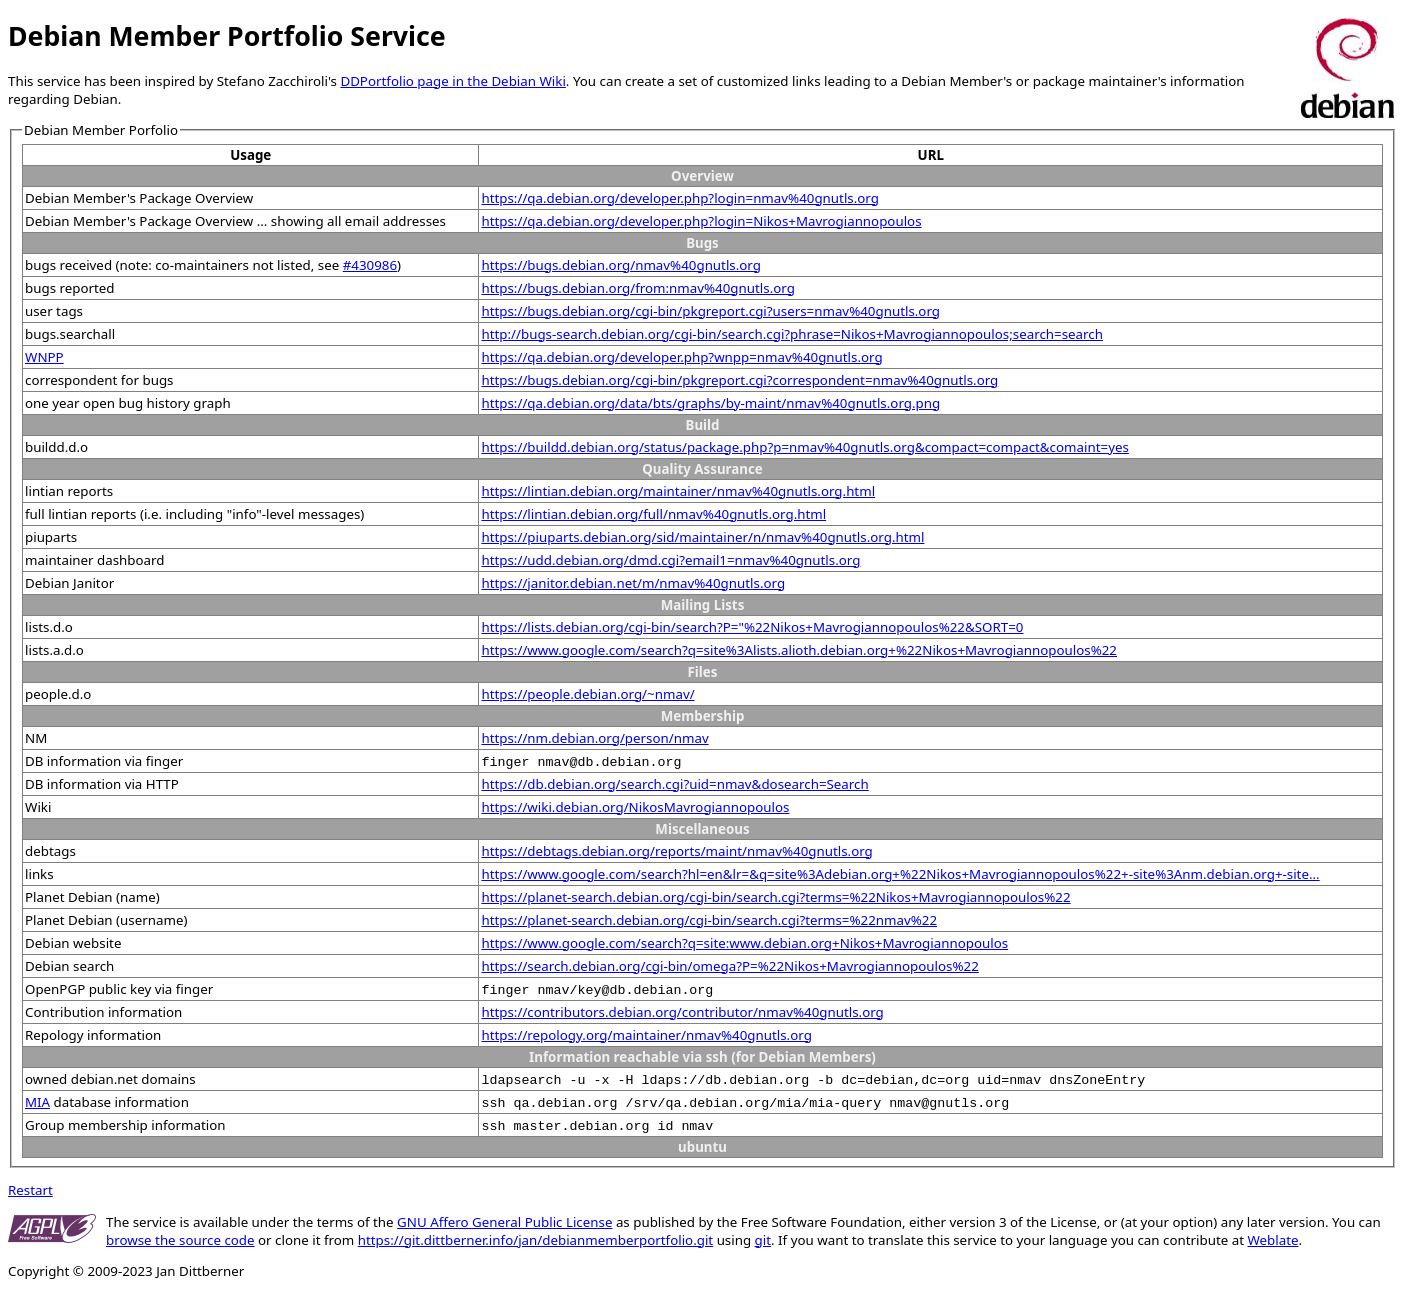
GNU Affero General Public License (504, 1222)
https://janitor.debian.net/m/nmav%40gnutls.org (633, 583)
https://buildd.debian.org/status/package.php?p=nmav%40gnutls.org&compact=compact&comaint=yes (804, 447)
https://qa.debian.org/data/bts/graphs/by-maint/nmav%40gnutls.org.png (710, 403)
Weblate (1272, 1240)
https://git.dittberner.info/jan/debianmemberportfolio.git (535, 1240)
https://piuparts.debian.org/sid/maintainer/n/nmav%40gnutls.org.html (702, 537)
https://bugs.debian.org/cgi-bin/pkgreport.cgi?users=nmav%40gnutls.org (710, 311)
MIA (37, 1102)
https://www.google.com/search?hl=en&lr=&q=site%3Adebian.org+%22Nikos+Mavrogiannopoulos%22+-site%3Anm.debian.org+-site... (900, 874)
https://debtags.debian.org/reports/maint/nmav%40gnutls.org (676, 851)
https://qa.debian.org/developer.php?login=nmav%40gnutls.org (679, 198)
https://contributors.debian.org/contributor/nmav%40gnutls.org (682, 1012)
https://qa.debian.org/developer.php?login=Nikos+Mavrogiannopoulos (701, 221)
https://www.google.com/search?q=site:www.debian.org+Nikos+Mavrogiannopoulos (744, 943)
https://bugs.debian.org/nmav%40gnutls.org (621, 265)
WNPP (44, 357)
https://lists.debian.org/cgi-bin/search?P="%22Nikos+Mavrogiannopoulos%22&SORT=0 (752, 627)
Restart (30, 1190)
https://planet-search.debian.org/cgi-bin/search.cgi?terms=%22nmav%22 (709, 920)
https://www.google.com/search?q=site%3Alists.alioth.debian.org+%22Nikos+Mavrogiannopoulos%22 (799, 650)
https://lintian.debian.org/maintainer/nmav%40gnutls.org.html (678, 491)
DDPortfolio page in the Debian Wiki (452, 81)
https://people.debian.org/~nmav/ (587, 694)
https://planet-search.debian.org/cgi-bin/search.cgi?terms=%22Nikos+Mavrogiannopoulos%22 (775, 897)
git (763, 1240)
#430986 (370, 265)
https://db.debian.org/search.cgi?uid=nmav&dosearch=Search (674, 784)
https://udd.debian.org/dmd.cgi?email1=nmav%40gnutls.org (670, 560)
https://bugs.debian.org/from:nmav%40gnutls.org (637, 288)
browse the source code (180, 1240)
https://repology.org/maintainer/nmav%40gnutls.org (646, 1035)
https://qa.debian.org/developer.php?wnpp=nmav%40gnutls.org (681, 357)
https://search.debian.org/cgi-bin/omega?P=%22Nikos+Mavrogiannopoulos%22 (729, 966)
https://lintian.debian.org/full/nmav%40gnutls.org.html (653, 514)
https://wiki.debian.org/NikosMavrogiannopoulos (635, 807)
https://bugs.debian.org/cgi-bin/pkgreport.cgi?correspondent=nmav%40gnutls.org (739, 380)
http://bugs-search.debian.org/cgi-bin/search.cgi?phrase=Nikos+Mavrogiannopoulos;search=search (792, 334)
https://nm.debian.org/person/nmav (594, 738)
